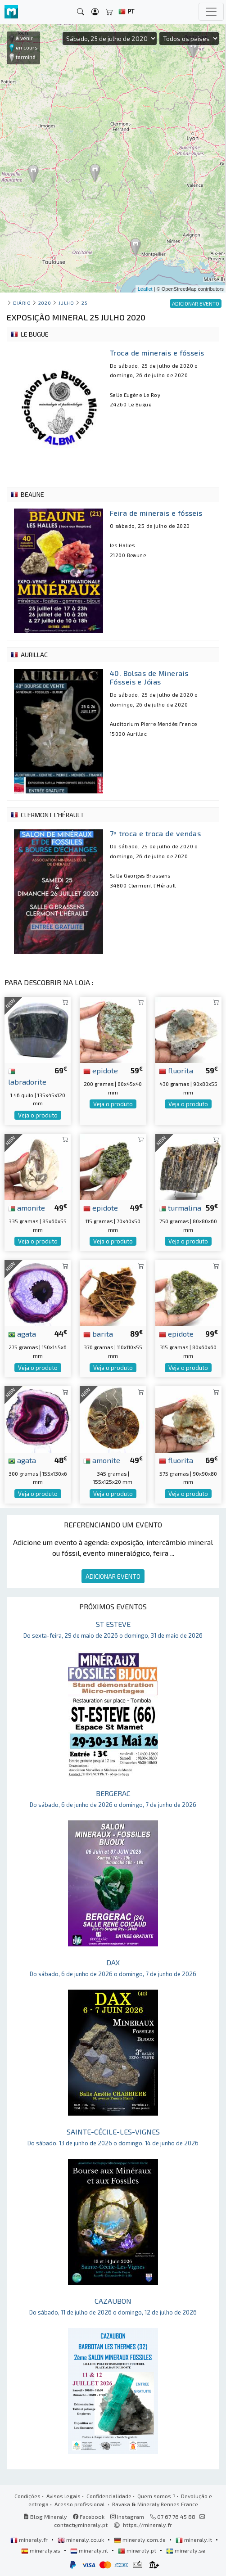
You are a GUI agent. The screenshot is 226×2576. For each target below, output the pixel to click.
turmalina (180, 1207)
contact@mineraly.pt (81, 2525)
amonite (26, 1207)
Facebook (88, 2516)
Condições (27, 2496)
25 (84, 303)
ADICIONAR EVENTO (113, 1576)
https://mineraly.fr (147, 2525)
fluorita (176, 1070)
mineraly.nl (89, 2550)
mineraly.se (185, 2550)
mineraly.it (194, 2539)
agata (22, 1333)
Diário (22, 303)
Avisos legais (63, 2496)
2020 (44, 303)
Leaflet (145, 289)
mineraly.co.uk (81, 2539)
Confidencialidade (108, 2496)
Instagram (127, 2516)
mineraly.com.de (140, 2539)
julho (66, 303)
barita (98, 1333)
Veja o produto (38, 1115)
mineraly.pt (138, 2550)
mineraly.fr (29, 2539)
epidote (100, 1070)
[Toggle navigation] (211, 12)
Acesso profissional (80, 2504)
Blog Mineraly (45, 2516)
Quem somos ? (156, 2496)
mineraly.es (41, 2550)
